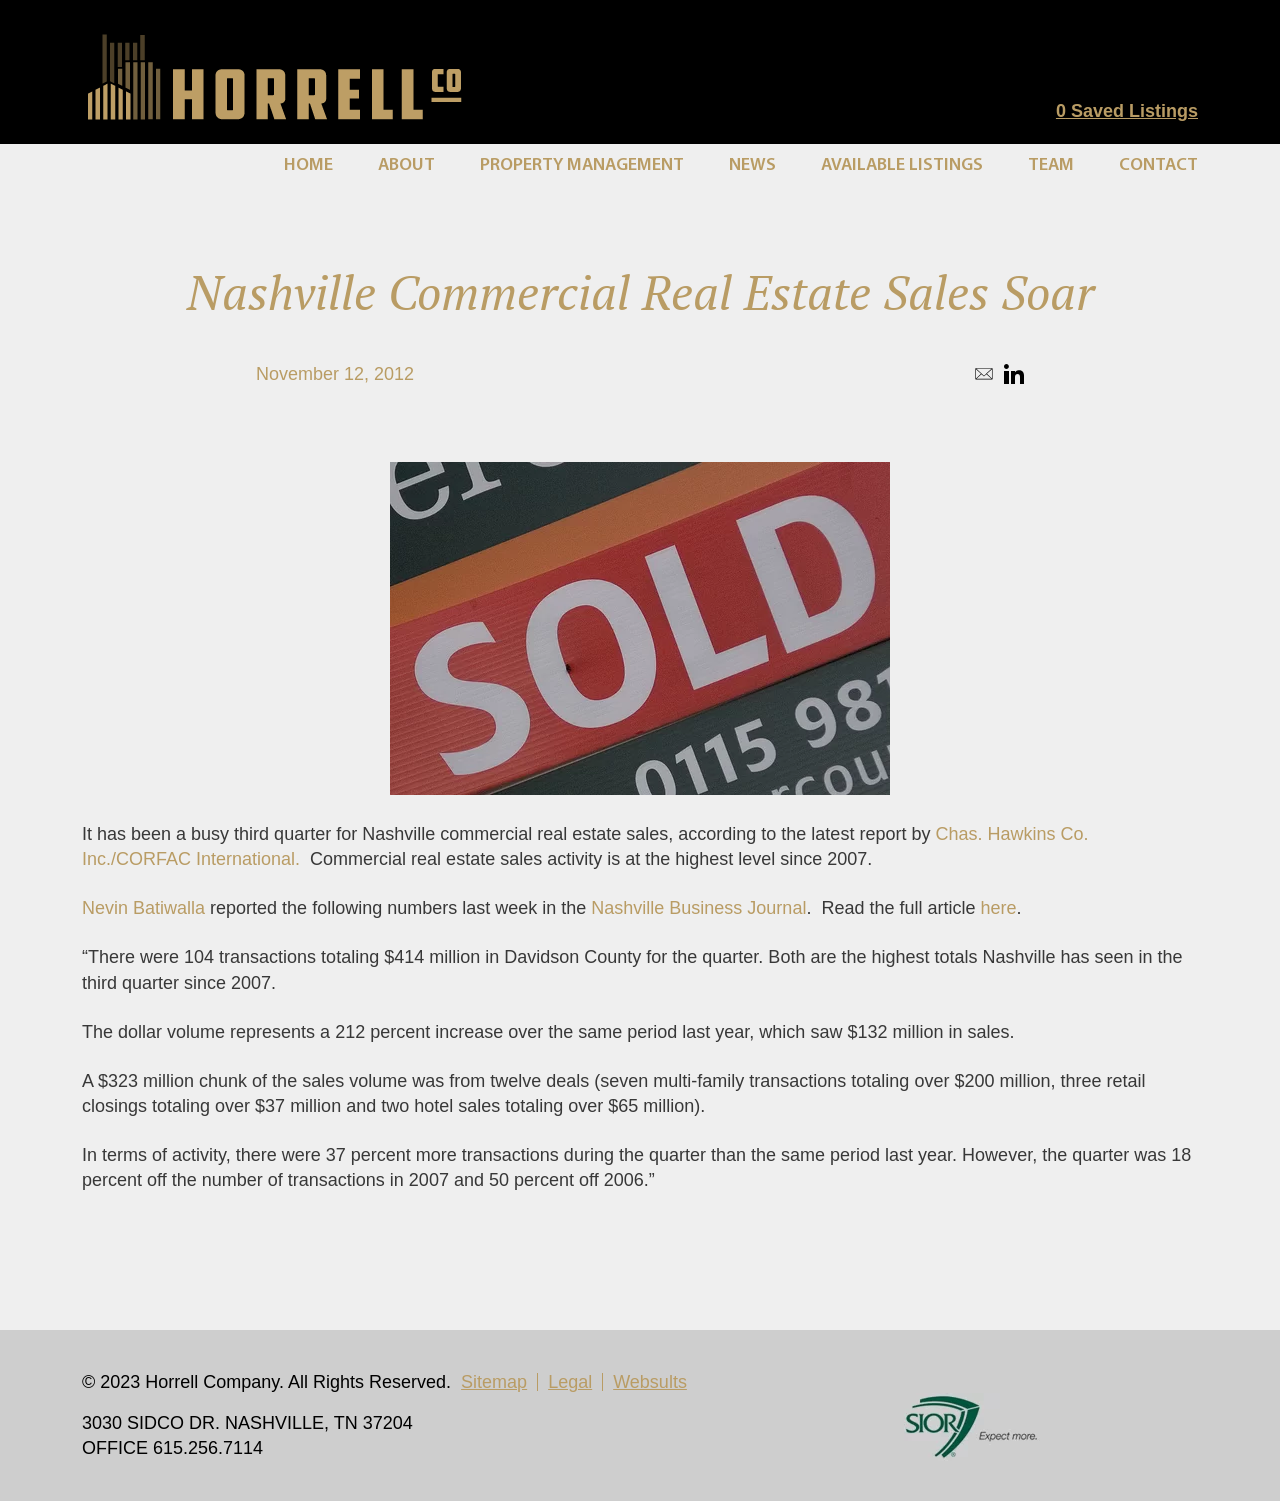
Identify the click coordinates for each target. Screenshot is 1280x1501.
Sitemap (494, 1382)
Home (308, 165)
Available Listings (902, 165)
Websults (650, 1382)
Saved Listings (1127, 111)
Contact (1158, 165)
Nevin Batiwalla (143, 908)
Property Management (582, 165)
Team (1051, 165)
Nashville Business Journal (698, 908)
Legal (570, 1382)
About (406, 165)
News (752, 165)
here (998, 908)
